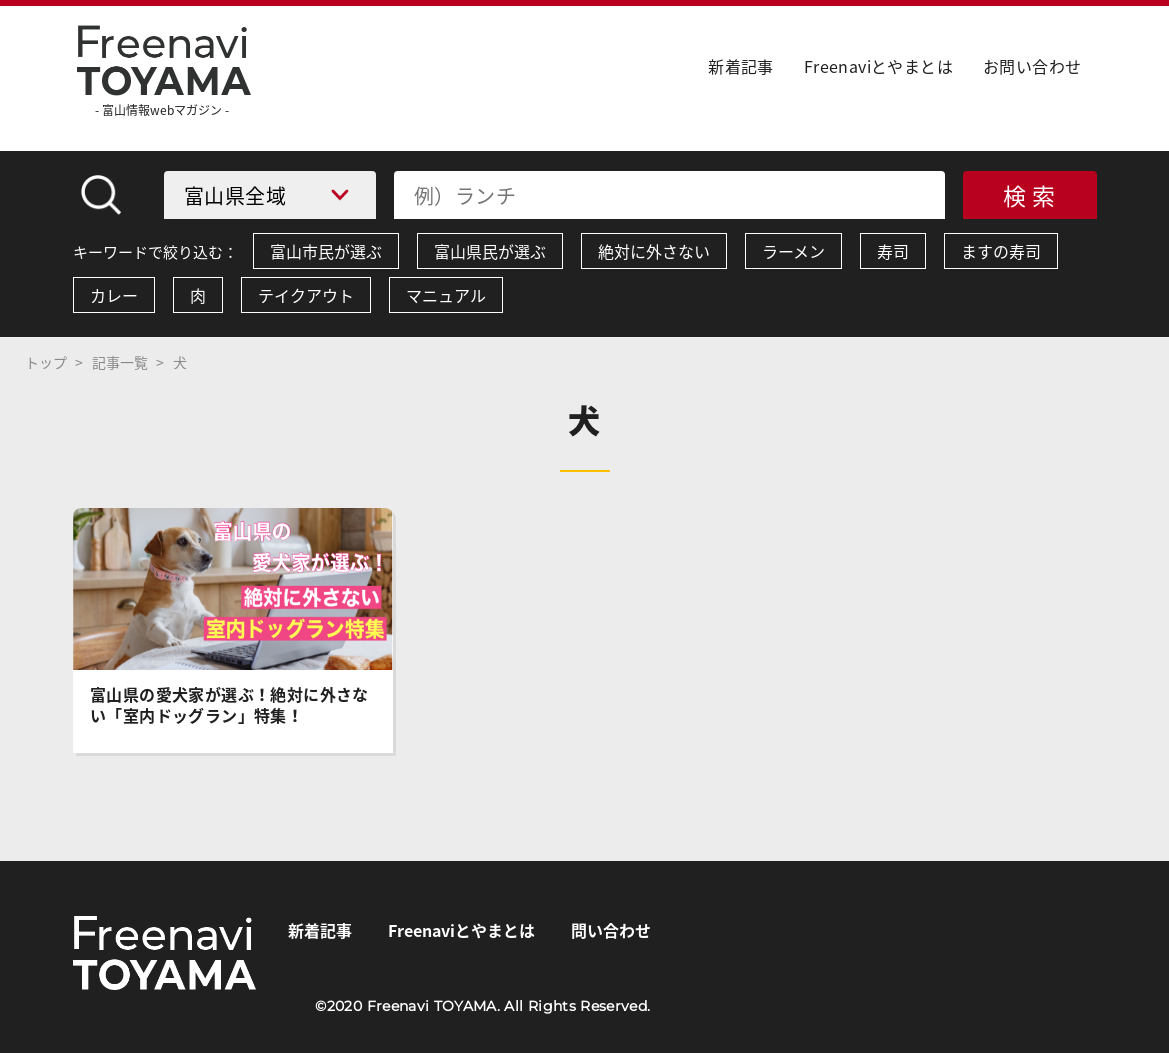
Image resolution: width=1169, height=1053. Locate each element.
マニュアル (446, 295)
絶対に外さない (654, 251)
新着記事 (741, 66)
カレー (114, 295)
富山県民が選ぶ (490, 251)
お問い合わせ (1032, 66)
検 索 (1029, 195)
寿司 (893, 251)
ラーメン (793, 251)
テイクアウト (306, 295)
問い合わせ (611, 930)
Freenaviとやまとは (878, 66)
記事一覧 (120, 362)
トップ (46, 362)
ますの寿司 (1001, 251)
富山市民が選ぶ (326, 251)
